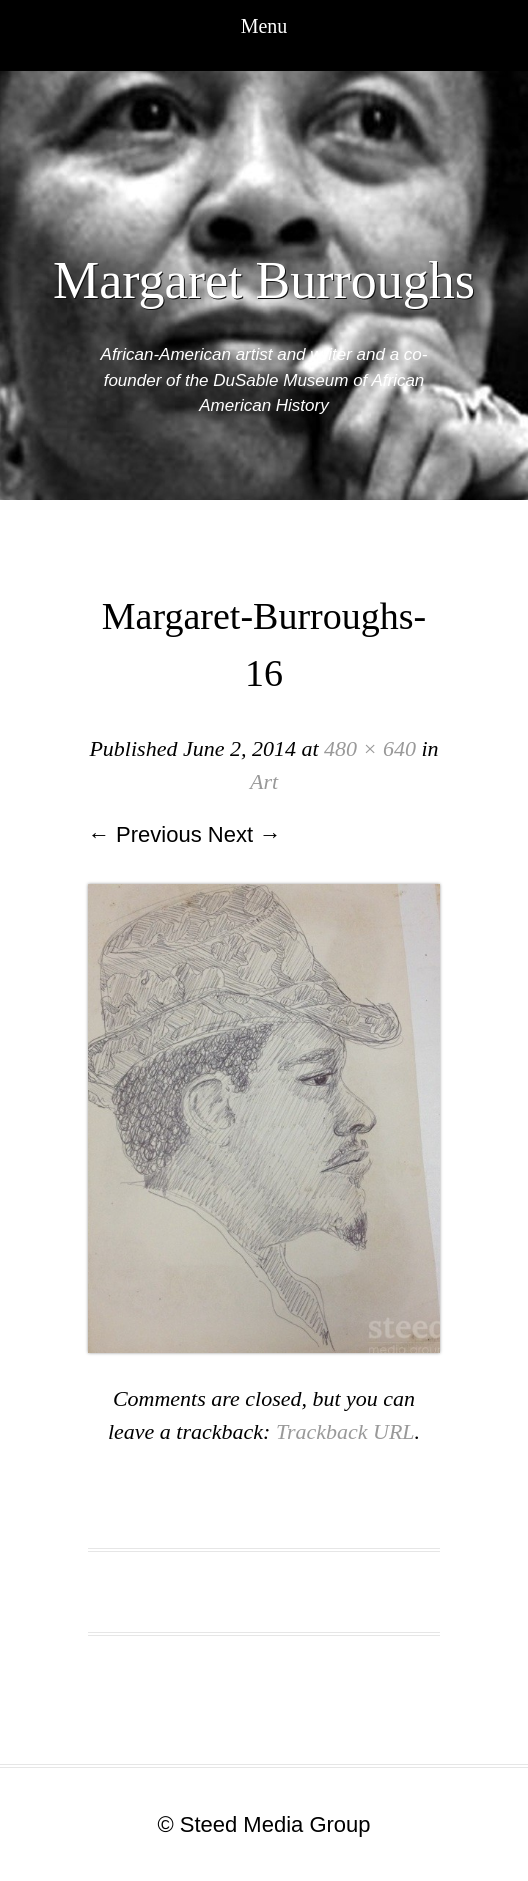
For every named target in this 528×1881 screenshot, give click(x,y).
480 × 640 (370, 748)
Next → (244, 834)
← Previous (145, 834)
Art (264, 781)
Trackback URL (345, 1431)
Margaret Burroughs (264, 280)
